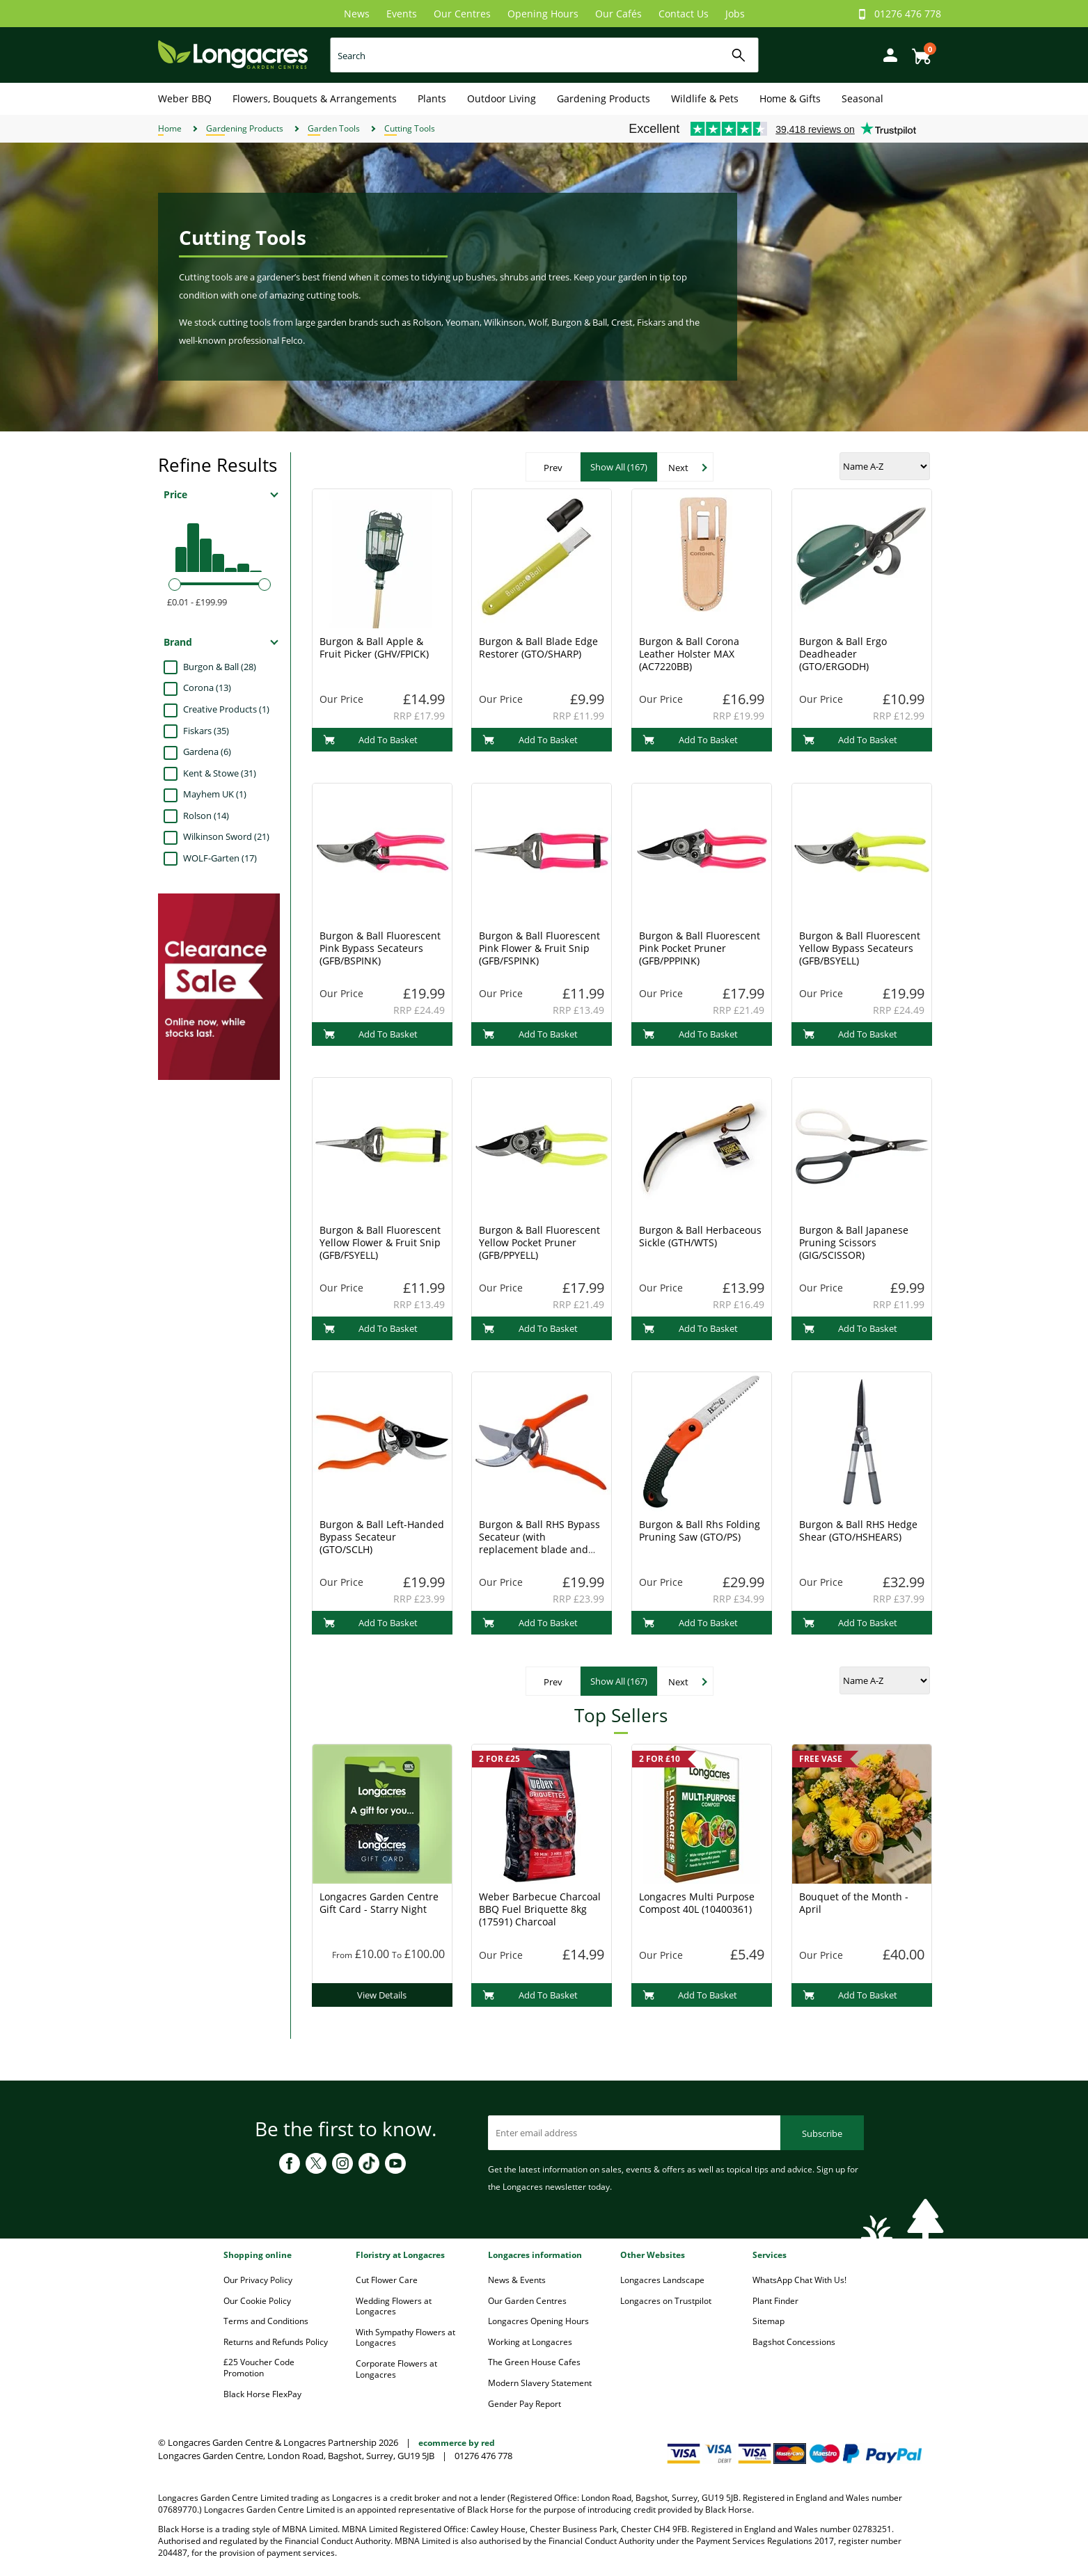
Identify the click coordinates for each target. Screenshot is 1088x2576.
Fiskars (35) (206, 730)
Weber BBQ (185, 98)
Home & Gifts (790, 98)
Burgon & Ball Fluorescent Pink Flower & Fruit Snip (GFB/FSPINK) (539, 948)
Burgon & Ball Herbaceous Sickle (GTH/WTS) (700, 1236)
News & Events (517, 2280)
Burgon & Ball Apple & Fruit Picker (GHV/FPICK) (374, 647)
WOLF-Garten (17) (220, 858)
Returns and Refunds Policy (275, 2342)
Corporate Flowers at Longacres (396, 2369)
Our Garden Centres (527, 2301)
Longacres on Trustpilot (665, 2301)
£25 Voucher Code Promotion (258, 2367)
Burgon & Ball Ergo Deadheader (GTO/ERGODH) (843, 654)
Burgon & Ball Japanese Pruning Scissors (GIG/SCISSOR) (853, 1242)
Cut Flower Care (387, 2280)
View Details (382, 1995)
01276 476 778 (907, 13)
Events (401, 13)
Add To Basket (370, 739)
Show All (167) (618, 467)
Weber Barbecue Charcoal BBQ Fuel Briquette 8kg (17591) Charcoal (540, 1909)
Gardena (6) (207, 751)
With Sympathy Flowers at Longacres (405, 2337)
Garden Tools (334, 128)
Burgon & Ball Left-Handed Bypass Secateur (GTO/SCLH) (382, 1537)
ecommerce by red (456, 2443)
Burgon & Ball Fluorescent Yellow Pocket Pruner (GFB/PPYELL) (539, 1242)
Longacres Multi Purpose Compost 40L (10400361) (697, 1903)
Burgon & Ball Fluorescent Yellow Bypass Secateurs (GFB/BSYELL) (859, 948)
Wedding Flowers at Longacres (394, 2306)
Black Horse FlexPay (262, 2394)
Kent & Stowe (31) (219, 773)
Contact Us (684, 13)
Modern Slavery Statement (540, 2383)
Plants (432, 98)
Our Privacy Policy (257, 2280)
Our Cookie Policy (257, 2301)
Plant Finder (775, 2301)
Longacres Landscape (662, 2280)
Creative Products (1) (226, 709)
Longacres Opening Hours (538, 2321)
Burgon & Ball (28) (219, 666)
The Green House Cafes (534, 2362)
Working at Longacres (530, 2342)
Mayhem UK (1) (214, 794)
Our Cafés (618, 13)
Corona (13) (207, 687)
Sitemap (768, 2321)
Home (170, 128)
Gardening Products (603, 98)
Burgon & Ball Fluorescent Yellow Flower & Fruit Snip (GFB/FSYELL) (380, 1242)
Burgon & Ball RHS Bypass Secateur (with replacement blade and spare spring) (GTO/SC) (539, 1543)
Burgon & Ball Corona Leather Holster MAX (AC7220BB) (689, 654)
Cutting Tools (409, 128)
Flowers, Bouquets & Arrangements (314, 98)
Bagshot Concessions (793, 2342)
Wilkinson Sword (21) (226, 836)
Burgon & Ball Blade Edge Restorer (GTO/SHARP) (538, 647)
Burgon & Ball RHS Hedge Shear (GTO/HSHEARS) (858, 1530)
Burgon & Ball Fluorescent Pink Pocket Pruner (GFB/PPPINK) (699, 948)
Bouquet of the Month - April (853, 1903)
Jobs (735, 13)
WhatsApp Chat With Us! (799, 2280)
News (357, 13)
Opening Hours (542, 13)
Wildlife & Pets (705, 98)
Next (678, 467)
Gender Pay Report (524, 2404)
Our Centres (462, 13)
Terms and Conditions (265, 2321)
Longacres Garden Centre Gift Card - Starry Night (379, 1903)
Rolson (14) (206, 815)
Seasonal (862, 98)
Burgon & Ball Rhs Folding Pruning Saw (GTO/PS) (699, 1530)
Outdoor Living (501, 98)
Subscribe (822, 2133)
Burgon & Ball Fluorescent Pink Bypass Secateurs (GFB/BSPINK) (380, 948)
